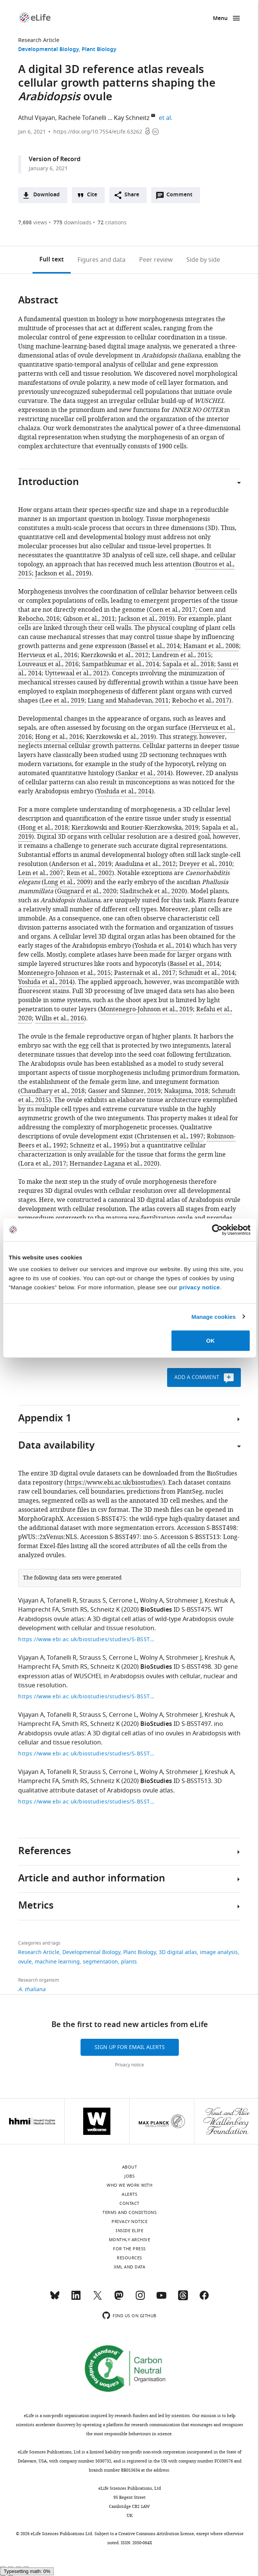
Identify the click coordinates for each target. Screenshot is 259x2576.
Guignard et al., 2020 (86, 891)
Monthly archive (129, 2240)
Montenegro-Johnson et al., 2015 (64, 973)
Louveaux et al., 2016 (48, 664)
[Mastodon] (118, 2298)
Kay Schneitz (132, 118)
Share (131, 195)
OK (210, 1340)
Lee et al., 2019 (63, 700)
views (32, 223)
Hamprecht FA (38, 1609)
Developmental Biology (48, 49)
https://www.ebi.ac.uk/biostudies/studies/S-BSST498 (86, 1697)
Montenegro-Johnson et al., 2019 (146, 1009)
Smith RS (74, 1609)
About (129, 2167)
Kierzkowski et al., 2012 (115, 655)
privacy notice (199, 1287)
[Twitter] (97, 2298)
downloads (72, 223)
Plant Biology (99, 49)
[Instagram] (140, 2298)
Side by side (203, 259)
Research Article (38, 40)
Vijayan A (31, 1600)
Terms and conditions (129, 2212)
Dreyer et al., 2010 (205, 864)
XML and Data (129, 2267)
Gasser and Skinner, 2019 (124, 1091)
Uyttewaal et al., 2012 (76, 673)
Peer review (156, 259)
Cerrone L (123, 1600)
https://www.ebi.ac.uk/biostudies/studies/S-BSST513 (86, 1802)
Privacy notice (129, 2064)
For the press (129, 2249)
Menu (220, 18)
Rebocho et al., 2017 (200, 700)
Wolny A (151, 1600)
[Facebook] (204, 2298)
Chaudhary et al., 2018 (52, 1091)
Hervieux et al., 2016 (48, 655)
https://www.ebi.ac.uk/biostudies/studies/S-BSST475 (86, 1639)
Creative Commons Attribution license (156, 2534)
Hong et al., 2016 (59, 737)
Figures (102, 259)
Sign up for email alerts (130, 2047)
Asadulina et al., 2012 (145, 864)
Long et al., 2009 (67, 882)
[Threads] (183, 2298)
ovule (25, 1962)
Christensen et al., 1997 (170, 1136)
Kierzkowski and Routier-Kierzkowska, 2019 (135, 827)
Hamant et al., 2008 (211, 646)
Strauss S (92, 1600)
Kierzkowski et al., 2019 (120, 737)
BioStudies (156, 1610)
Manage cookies (213, 1316)
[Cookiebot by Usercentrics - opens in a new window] (217, 1229)
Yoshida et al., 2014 (124, 791)
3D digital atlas (178, 1952)
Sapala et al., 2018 (188, 664)
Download (46, 195)
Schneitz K (105, 1609)
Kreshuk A (219, 1600)
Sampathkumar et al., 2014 (120, 664)
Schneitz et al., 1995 (98, 1145)
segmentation (100, 1962)
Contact (129, 2203)
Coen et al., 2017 (172, 609)
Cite (92, 195)
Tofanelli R (61, 1600)
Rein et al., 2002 (89, 873)
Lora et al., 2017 (43, 1163)
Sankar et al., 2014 (144, 773)
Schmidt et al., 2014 (207, 973)
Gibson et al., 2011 (89, 618)
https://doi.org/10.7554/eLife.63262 (97, 132)
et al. (167, 118)
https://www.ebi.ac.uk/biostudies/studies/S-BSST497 (86, 1754)
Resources (129, 2258)
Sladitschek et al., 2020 (152, 891)
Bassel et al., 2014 (155, 646)
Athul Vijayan (36, 118)
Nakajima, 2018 (186, 1091)
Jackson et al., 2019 (62, 573)
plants (129, 1962)
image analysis (219, 1952)
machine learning (57, 1962)
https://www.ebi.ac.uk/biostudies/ (115, 1482)
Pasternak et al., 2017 (144, 973)
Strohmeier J (184, 1600)
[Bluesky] (55, 2298)
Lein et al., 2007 (40, 873)
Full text (51, 260)
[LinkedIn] (76, 2298)
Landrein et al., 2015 (181, 655)
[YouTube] (161, 2298)
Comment (182, 196)
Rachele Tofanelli (82, 118)
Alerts (129, 2194)
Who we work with (129, 2185)
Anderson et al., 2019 (81, 864)
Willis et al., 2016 (59, 1018)
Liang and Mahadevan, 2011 (128, 700)
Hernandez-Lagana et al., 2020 (113, 1163)
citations (112, 223)
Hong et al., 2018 (44, 827)
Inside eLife (129, 2231)
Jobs (129, 2176)
